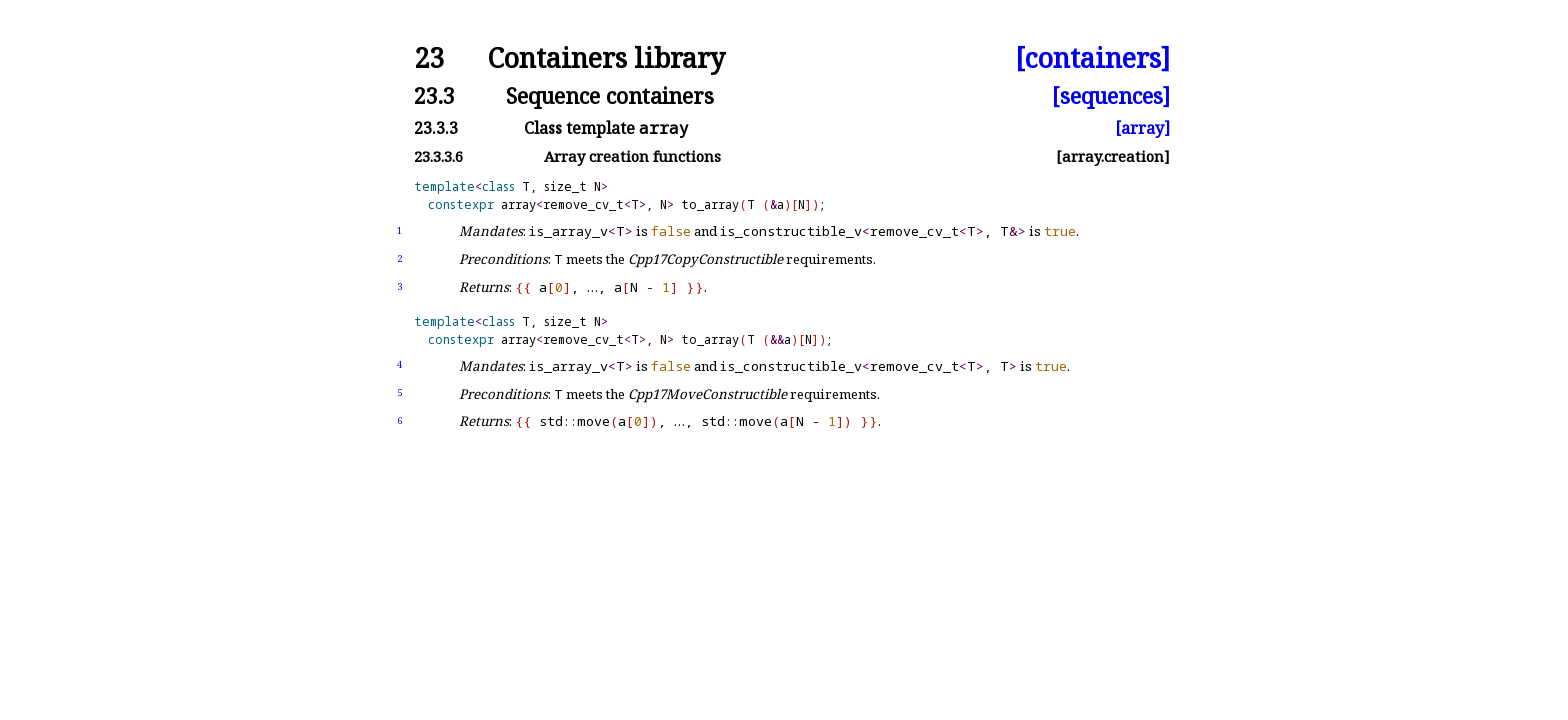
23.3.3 (436, 128)
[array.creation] (1113, 156)
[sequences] (1111, 95)
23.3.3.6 (438, 156)
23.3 (434, 95)
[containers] (1092, 58)
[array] (1142, 128)
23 (429, 58)
